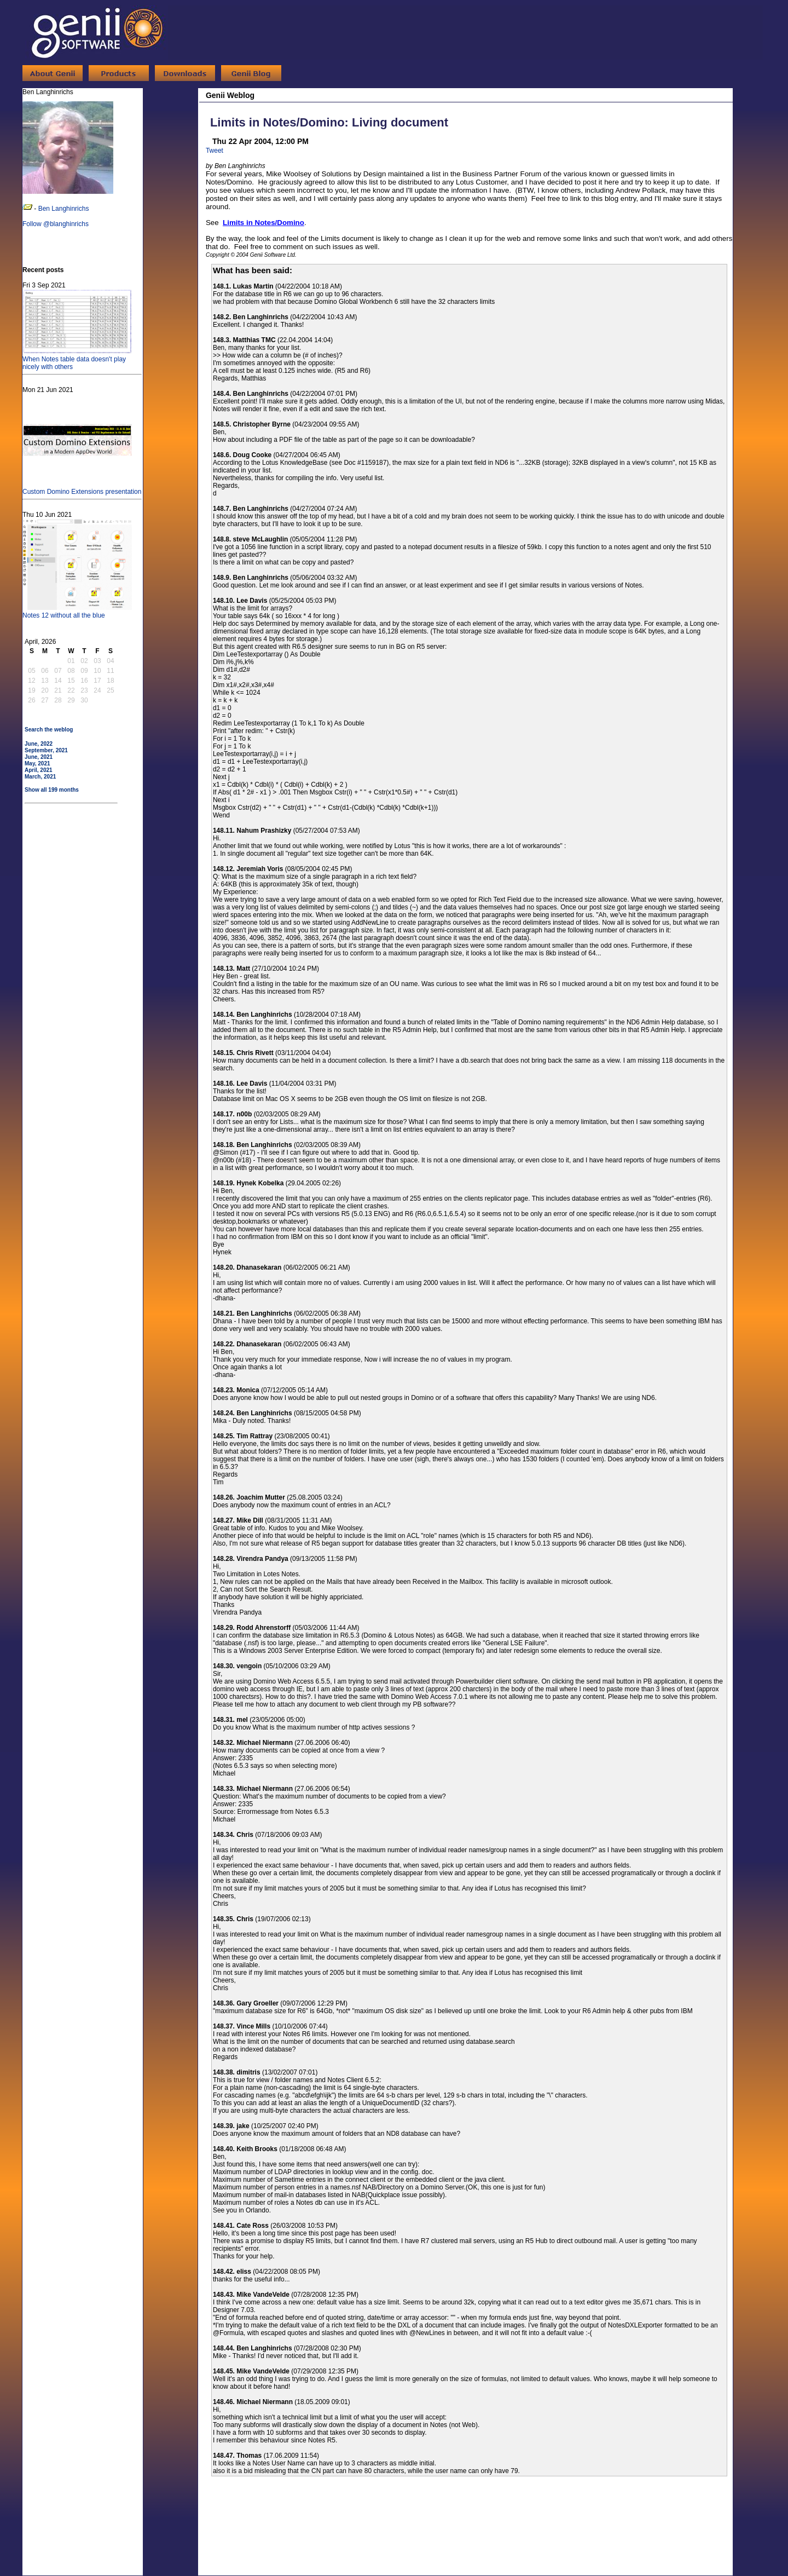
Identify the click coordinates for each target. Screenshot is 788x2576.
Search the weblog (49, 730)
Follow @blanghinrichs (55, 224)
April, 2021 (39, 770)
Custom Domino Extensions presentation (81, 487)
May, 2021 (37, 763)
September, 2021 (46, 750)
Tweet (214, 150)
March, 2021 (40, 777)
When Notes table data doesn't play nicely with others (77, 359)
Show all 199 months (52, 790)
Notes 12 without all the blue (77, 611)
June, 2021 (39, 757)
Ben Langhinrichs (63, 208)
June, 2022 (39, 744)
